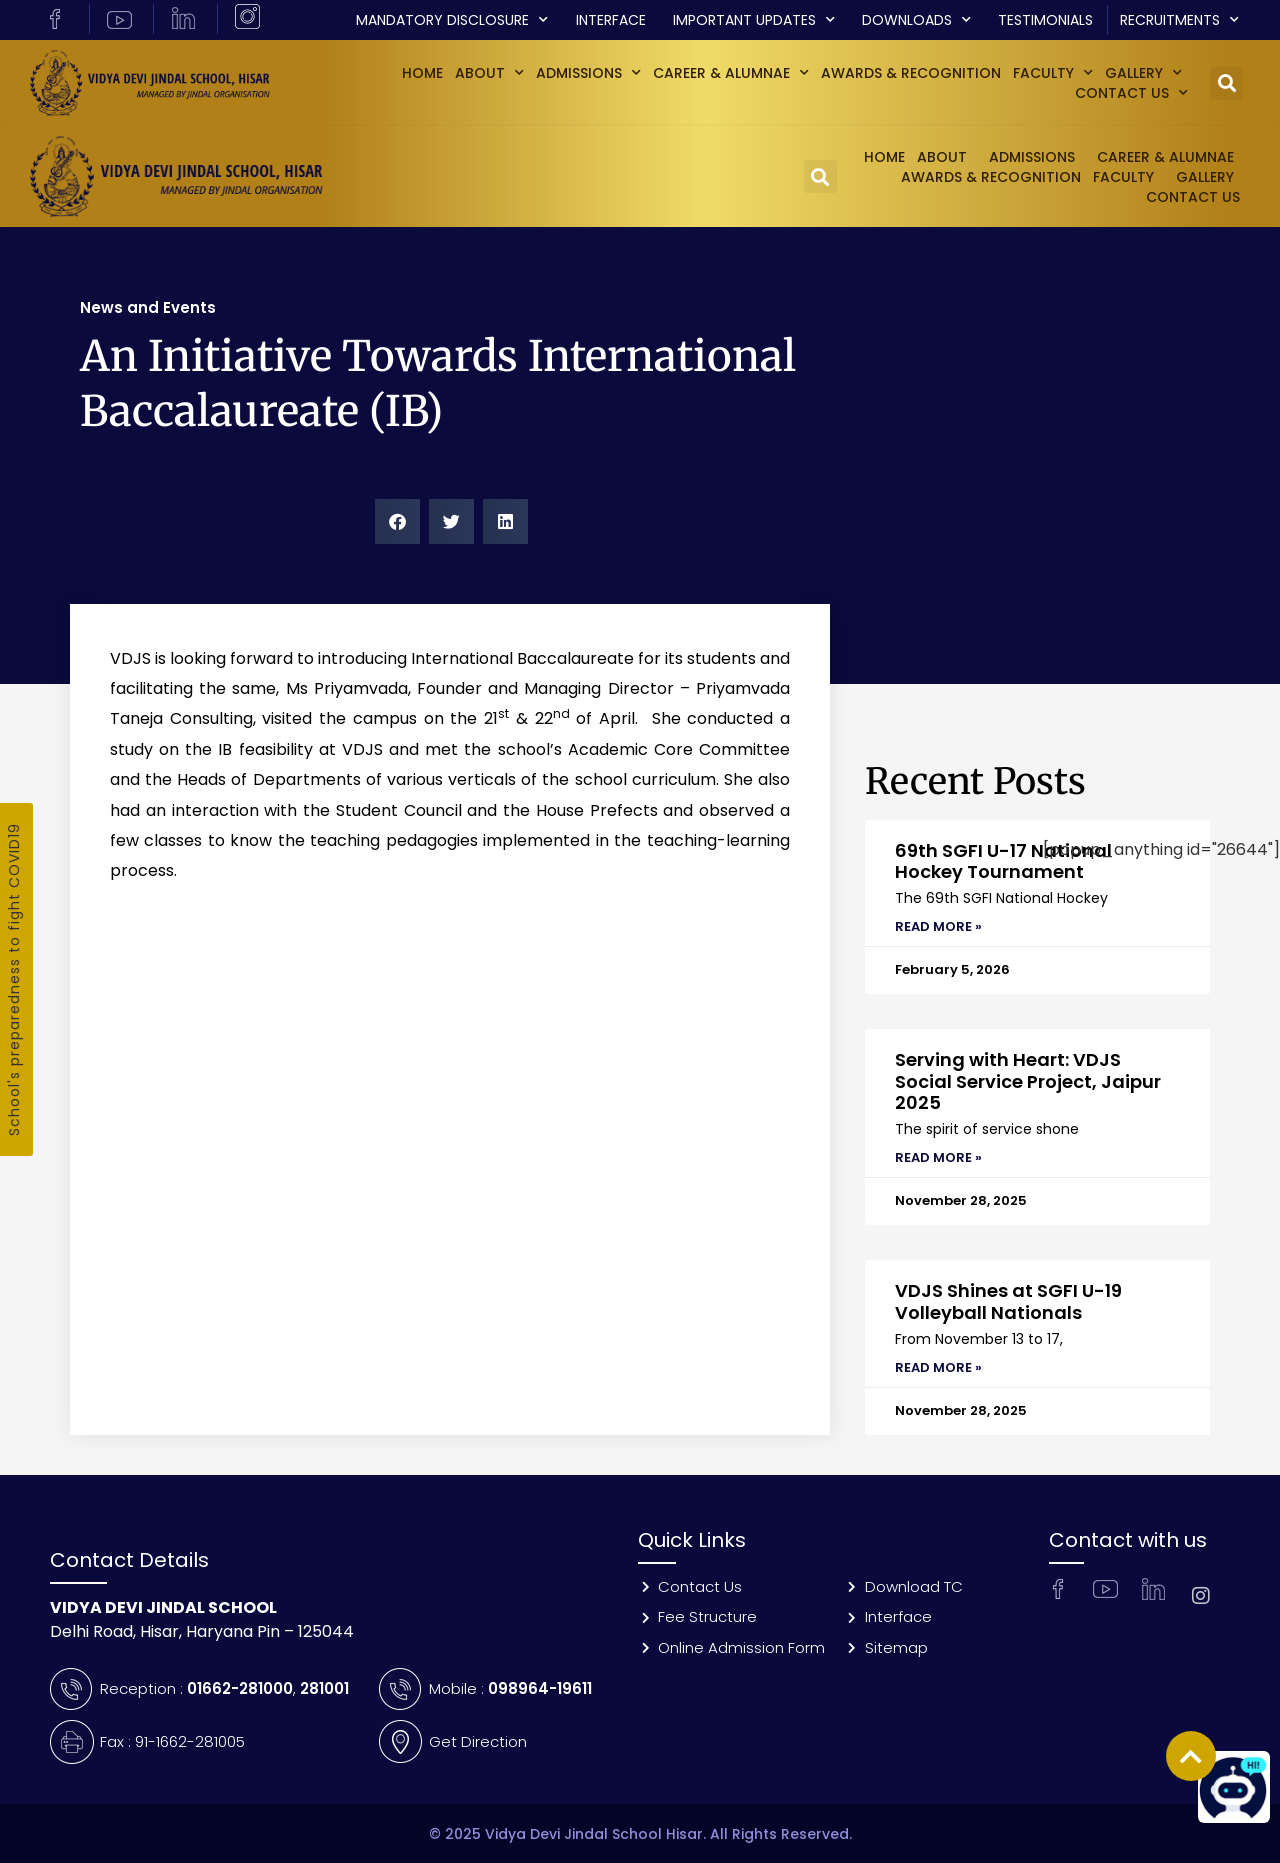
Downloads (916, 20)
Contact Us (1131, 93)
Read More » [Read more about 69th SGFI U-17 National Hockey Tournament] (938, 926)
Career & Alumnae (731, 73)
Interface (611, 20)
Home (422, 73)
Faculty (1053, 73)
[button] (1226, 83)
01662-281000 (240, 1688)
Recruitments (1179, 20)
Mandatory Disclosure (452, 20)
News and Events (148, 307)
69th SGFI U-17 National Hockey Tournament (1003, 861)
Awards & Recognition (911, 73)
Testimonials (1045, 20)
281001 (324, 1688)
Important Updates (754, 20)
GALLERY (1143, 73)
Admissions (588, 73)
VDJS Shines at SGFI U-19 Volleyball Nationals (1008, 1301)
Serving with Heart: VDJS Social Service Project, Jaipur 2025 (1028, 1081)
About (489, 73)
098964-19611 (540, 1688)
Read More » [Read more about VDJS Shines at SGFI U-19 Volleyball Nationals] (938, 1367)
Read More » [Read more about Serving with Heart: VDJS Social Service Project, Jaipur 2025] (938, 1157)
